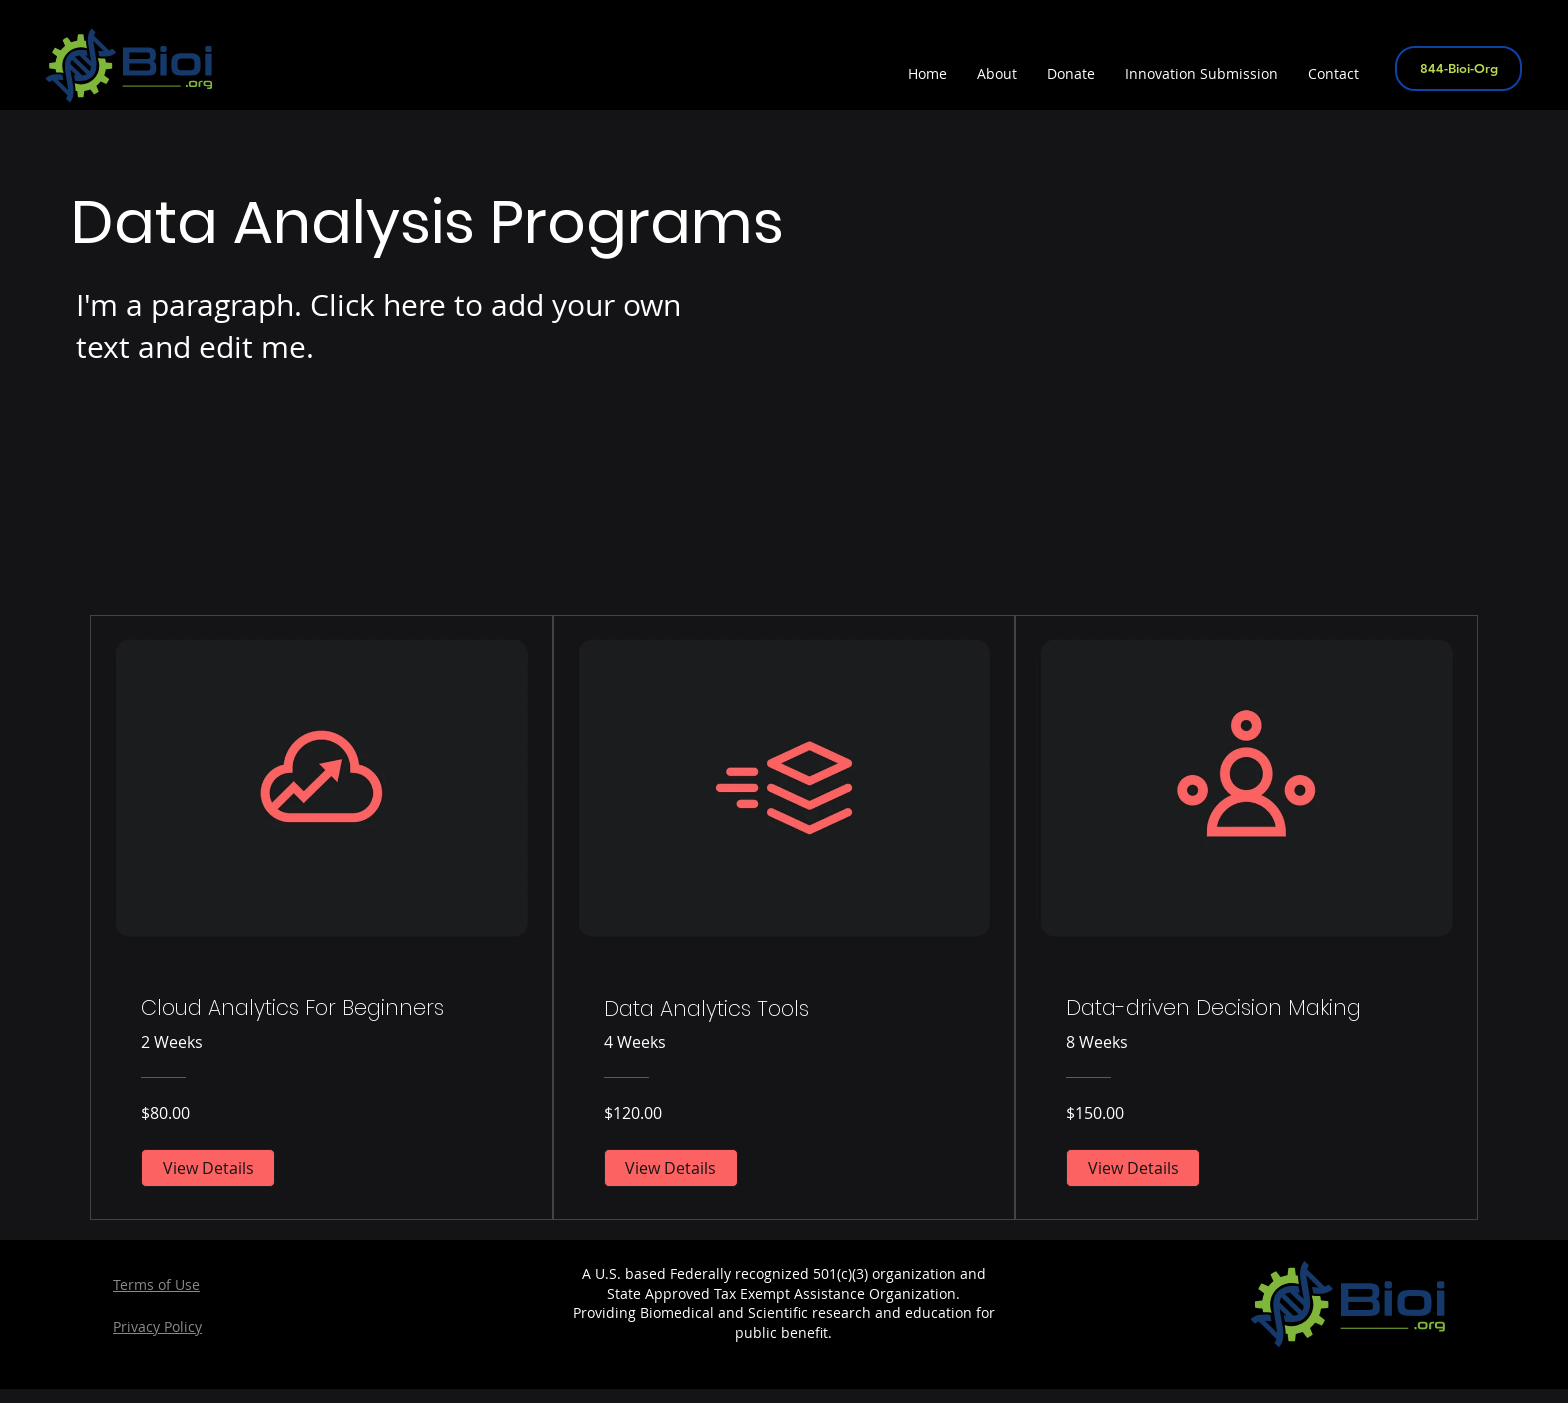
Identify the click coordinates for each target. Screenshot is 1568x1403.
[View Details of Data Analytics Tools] (671, 1168)
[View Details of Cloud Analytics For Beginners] (208, 1168)
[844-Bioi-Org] (1458, 68)
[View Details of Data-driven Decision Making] (1133, 1168)
